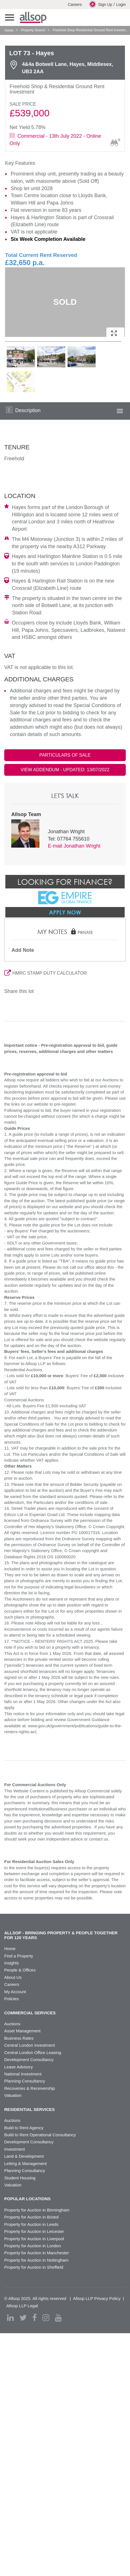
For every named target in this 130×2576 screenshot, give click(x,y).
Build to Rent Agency (23, 2127)
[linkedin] (10, 2318)
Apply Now (65, 912)
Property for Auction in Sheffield (33, 2267)
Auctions (12, 2023)
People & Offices (19, 1970)
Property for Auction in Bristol (31, 2217)
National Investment (23, 2074)
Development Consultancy (28, 2059)
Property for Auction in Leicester (34, 2231)
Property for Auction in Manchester (36, 2252)
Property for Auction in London (32, 2245)
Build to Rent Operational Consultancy (40, 2134)
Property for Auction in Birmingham (37, 2210)
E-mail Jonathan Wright (74, 846)
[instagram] (46, 2318)
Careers (75, 4)
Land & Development (24, 2156)
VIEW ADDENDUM (65, 769)
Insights (11, 1963)
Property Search (33, 30)
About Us (13, 1977)
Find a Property (18, 1955)
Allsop (33, 17)
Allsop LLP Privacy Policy (96, 2298)
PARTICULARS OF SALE (65, 755)
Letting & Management (25, 2163)
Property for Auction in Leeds (31, 2224)
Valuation (12, 2095)
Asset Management (22, 2030)
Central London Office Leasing (32, 2052)
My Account (15, 1991)
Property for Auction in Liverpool (34, 2238)
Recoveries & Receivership (29, 2088)
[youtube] (58, 2318)
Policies (11, 1998)
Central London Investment (29, 2045)
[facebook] (35, 2318)
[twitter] (23, 2318)
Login (121, 4)
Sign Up (100, 4)
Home (9, 30)
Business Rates (18, 2038)
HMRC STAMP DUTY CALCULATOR (45, 973)
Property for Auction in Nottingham (36, 2260)
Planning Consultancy (24, 2081)
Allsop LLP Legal (22, 2305)
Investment (14, 2149)
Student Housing (19, 2177)
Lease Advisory (18, 2066)
